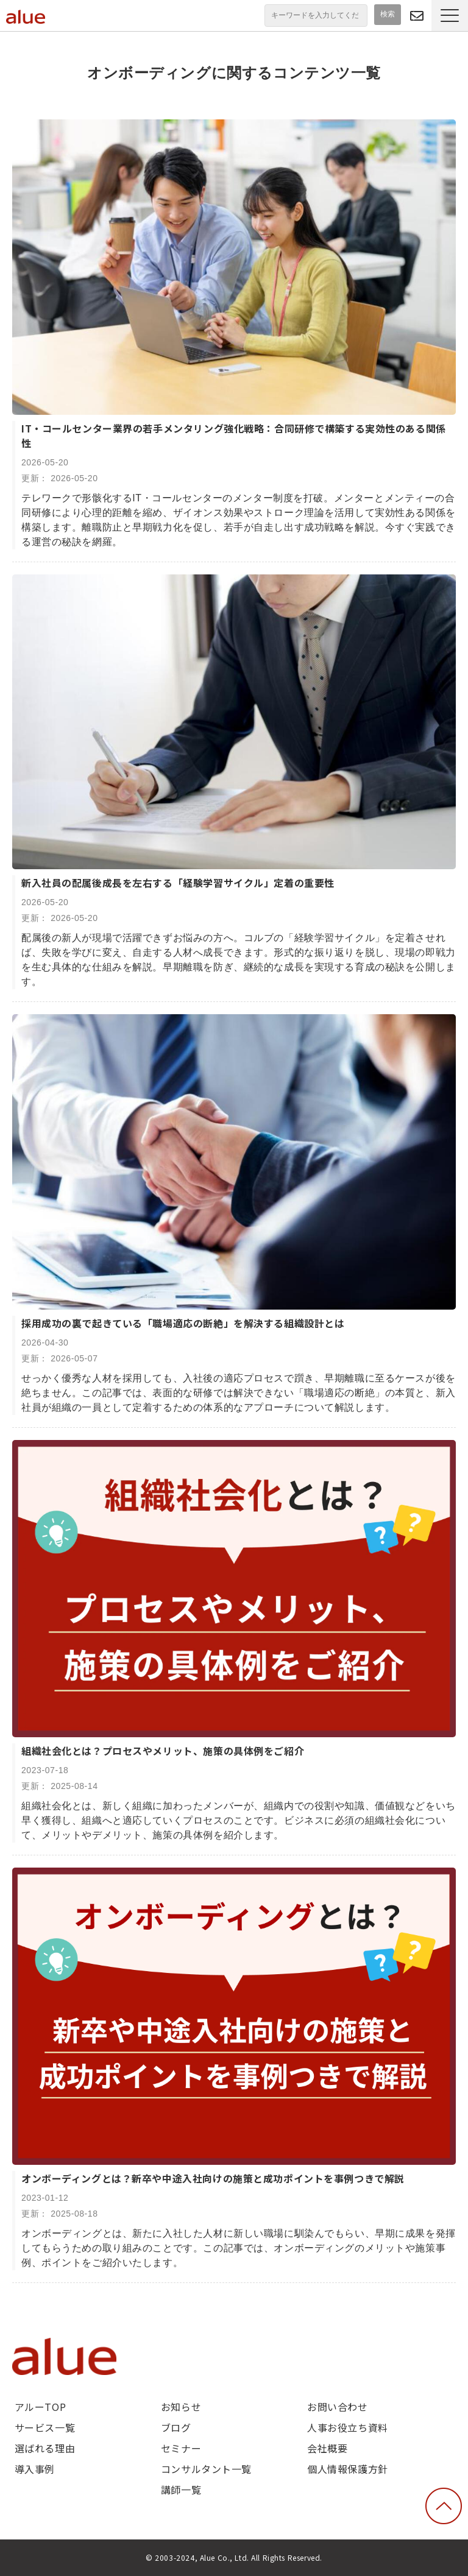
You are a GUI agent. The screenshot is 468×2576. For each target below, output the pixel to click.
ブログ (176, 2427)
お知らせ (181, 2406)
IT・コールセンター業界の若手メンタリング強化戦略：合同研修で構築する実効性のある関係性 (233, 435)
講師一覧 (181, 2489)
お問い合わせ (337, 2406)
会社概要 (327, 2448)
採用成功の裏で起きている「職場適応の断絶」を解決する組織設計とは (182, 1323)
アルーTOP (40, 2406)
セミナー (181, 2448)
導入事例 (35, 2468)
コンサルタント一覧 (206, 2468)
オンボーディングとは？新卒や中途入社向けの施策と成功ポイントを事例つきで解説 (213, 2178)
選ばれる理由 (45, 2448)
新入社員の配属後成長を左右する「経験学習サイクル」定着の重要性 (178, 882)
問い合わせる (417, 15)
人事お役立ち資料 (347, 2427)
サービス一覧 (45, 2427)
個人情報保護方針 (347, 2468)
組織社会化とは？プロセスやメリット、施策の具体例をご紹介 (162, 1750)
